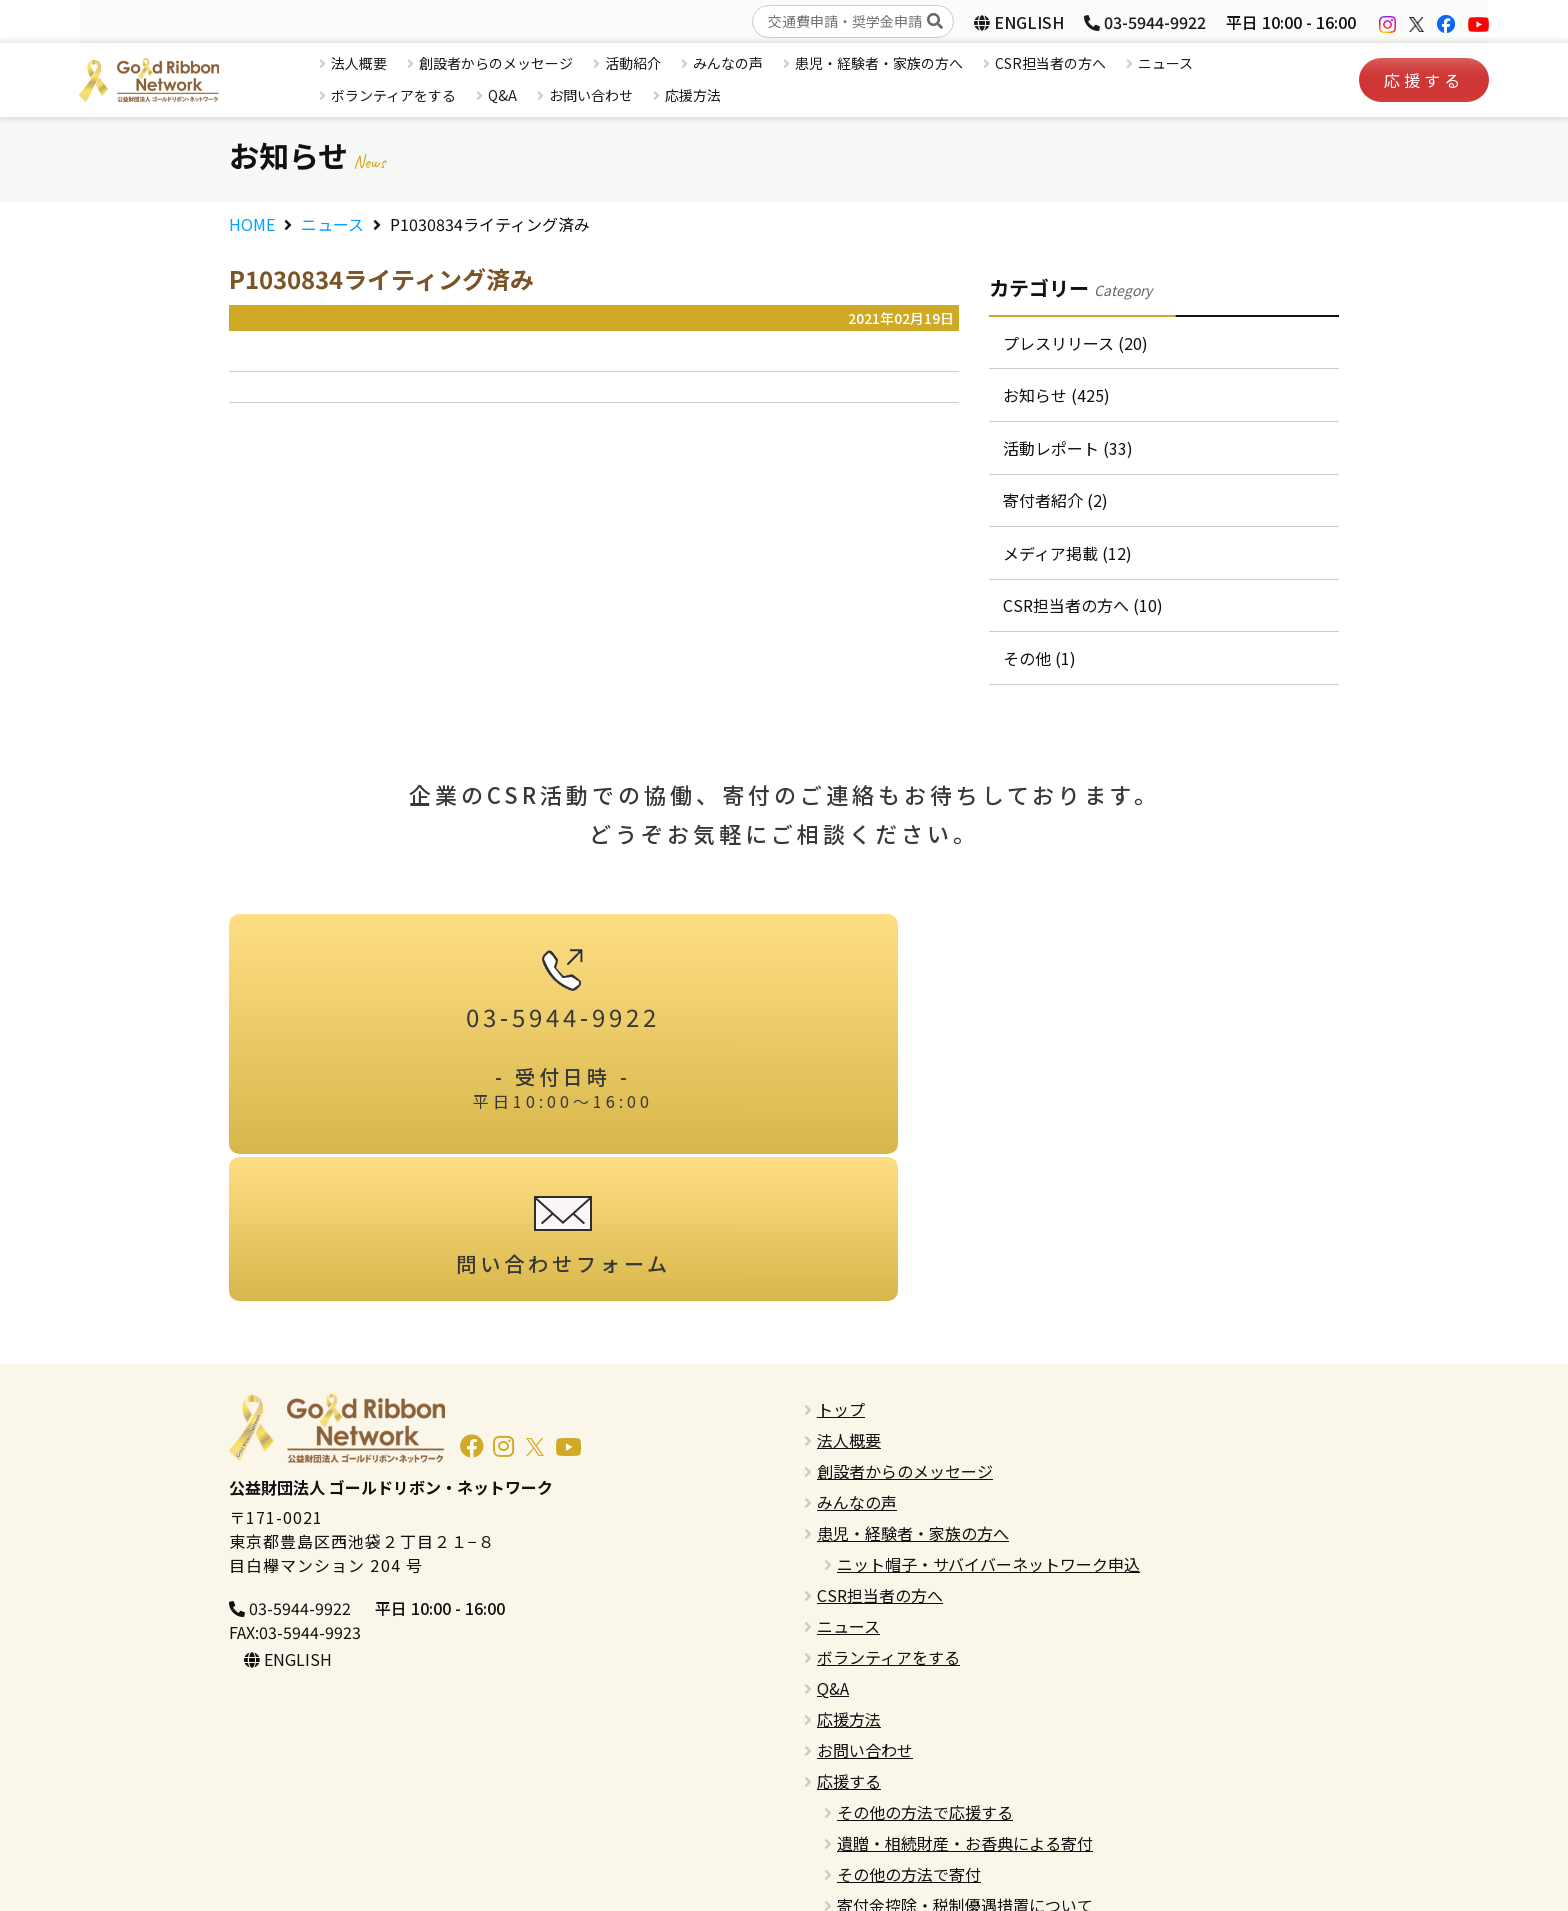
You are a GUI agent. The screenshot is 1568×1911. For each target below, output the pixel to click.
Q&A (502, 95)
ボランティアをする (393, 95)
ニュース (1165, 63)
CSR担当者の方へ (1050, 63)
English (843, 1803)
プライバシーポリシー (897, 1834)
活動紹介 (633, 63)
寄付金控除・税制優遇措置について (965, 1772)
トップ (841, 1276)
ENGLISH (1019, 22)
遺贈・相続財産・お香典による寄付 (965, 1710)
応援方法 (693, 95)
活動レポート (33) (1069, 454)
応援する (1424, 80)
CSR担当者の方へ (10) (1084, 619)
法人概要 (359, 63)
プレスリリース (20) (1076, 344)
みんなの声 (728, 63)
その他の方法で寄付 (909, 1741)
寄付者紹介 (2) (1056, 509)
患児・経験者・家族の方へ (879, 63)
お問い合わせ (591, 95)
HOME (252, 224)
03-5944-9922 (1145, 22)
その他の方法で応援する (925, 1679)
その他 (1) (1040, 674)
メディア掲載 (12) (1068, 564)
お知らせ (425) (1057, 399)
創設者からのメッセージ (496, 63)
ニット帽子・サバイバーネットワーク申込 (988, 1431)
